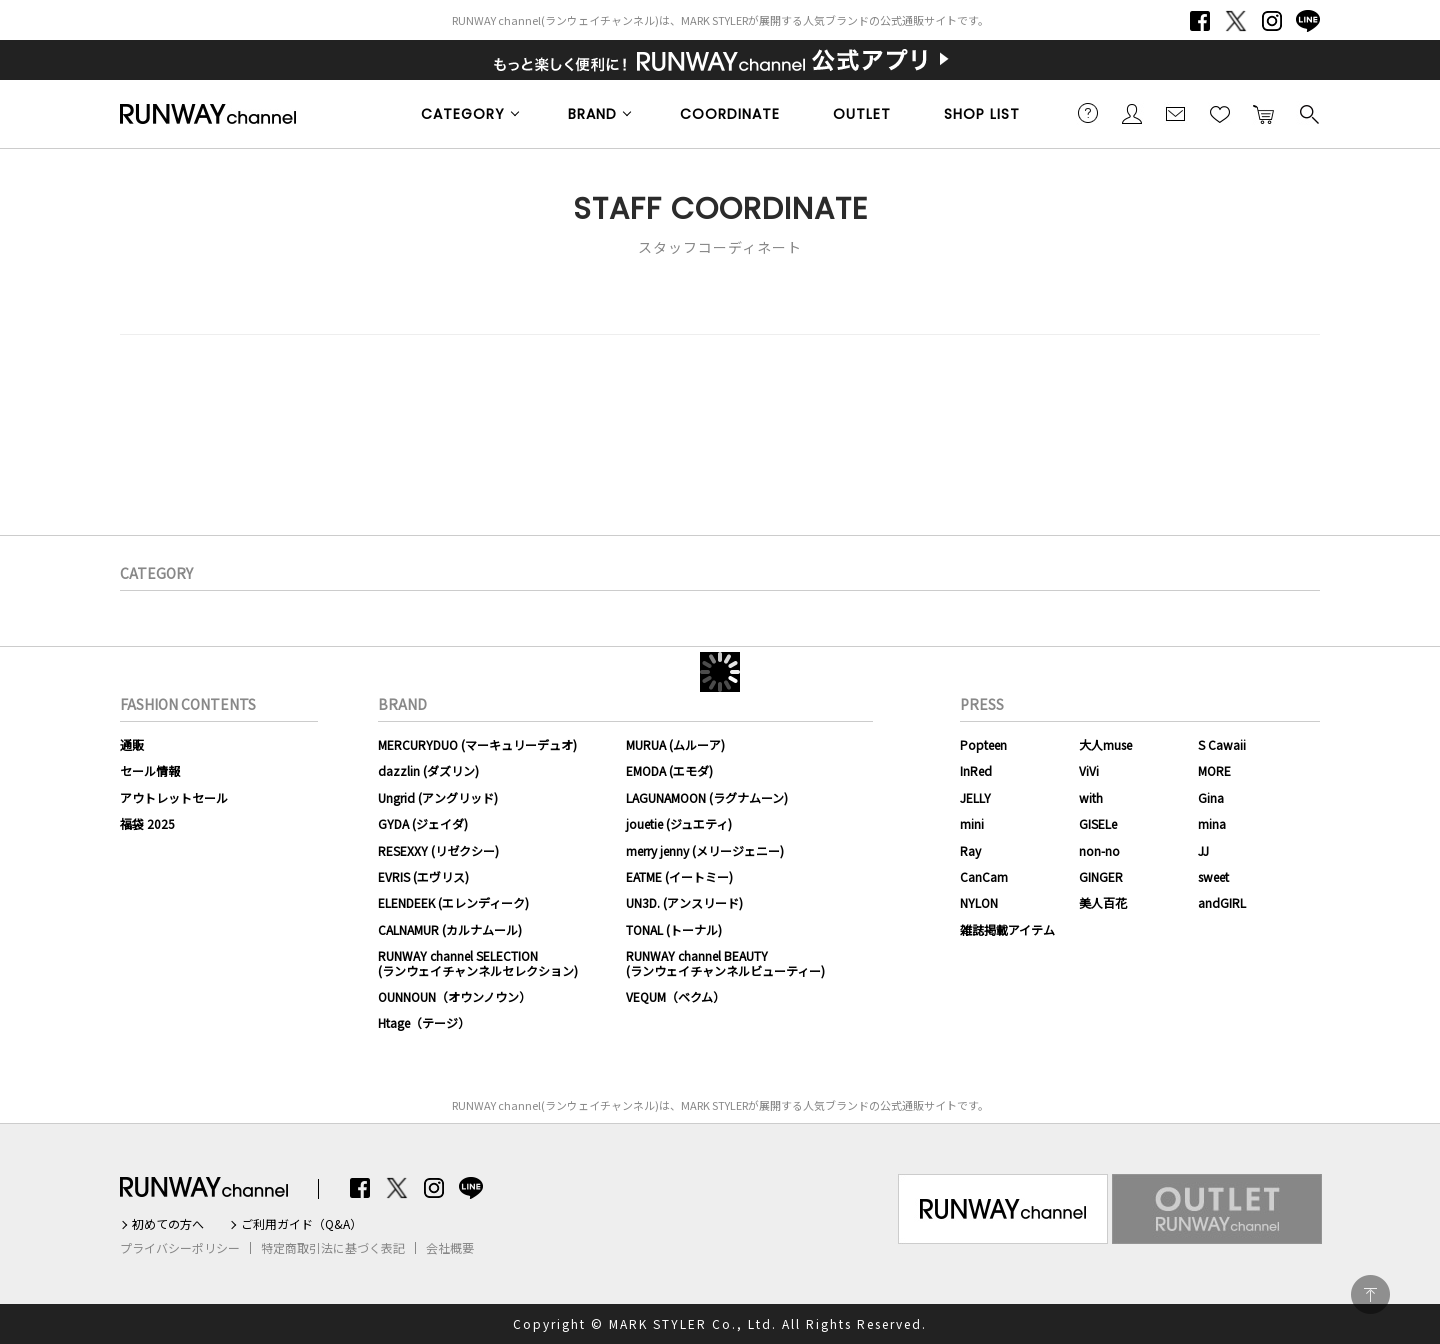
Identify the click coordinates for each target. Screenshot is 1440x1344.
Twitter (1236, 21)
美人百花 (1103, 902)
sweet (1213, 876)
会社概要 (450, 1248)
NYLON (979, 902)
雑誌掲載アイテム (1007, 929)
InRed (976, 770)
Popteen (983, 744)
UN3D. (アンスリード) (684, 902)
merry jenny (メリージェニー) (705, 850)
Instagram (1272, 21)
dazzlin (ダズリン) (428, 770)
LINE (1308, 21)
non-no (1099, 850)
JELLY (975, 797)
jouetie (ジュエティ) (679, 823)
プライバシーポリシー (180, 1248)
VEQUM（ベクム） (675, 996)
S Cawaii (1222, 744)
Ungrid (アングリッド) (438, 797)
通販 (132, 744)
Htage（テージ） (424, 1022)
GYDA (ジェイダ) (423, 823)
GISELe (1098, 823)
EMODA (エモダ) (669, 770)
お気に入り (1220, 113)
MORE (1214, 770)
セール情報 (150, 770)
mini (972, 823)
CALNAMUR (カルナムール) (450, 929)
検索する (1308, 113)
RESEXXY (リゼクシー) (438, 850)
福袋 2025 (147, 823)
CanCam (984, 876)
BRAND (592, 114)
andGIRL (1222, 902)
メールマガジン (1176, 113)
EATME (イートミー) (679, 876)
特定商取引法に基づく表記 (333, 1248)
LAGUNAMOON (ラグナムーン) (707, 797)
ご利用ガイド (1088, 113)
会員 (1132, 113)
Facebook (1200, 21)
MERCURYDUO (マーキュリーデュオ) (477, 744)
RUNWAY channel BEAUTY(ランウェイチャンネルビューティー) (725, 962)
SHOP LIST (982, 114)
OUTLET (862, 114)
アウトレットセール (174, 797)
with (1091, 797)
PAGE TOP (1370, 1294)
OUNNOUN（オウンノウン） (454, 996)
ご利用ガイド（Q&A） (301, 1224)
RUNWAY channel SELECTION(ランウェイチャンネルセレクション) (478, 962)
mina (1212, 823)
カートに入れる (1264, 113)
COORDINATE (730, 114)
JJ (1203, 850)
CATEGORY (463, 114)
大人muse (1105, 744)
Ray (970, 850)
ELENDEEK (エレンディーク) (453, 902)
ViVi (1089, 770)
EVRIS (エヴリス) (423, 876)
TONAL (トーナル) (674, 929)
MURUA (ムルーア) (675, 744)
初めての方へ (168, 1224)
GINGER (1101, 876)
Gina (1211, 797)
